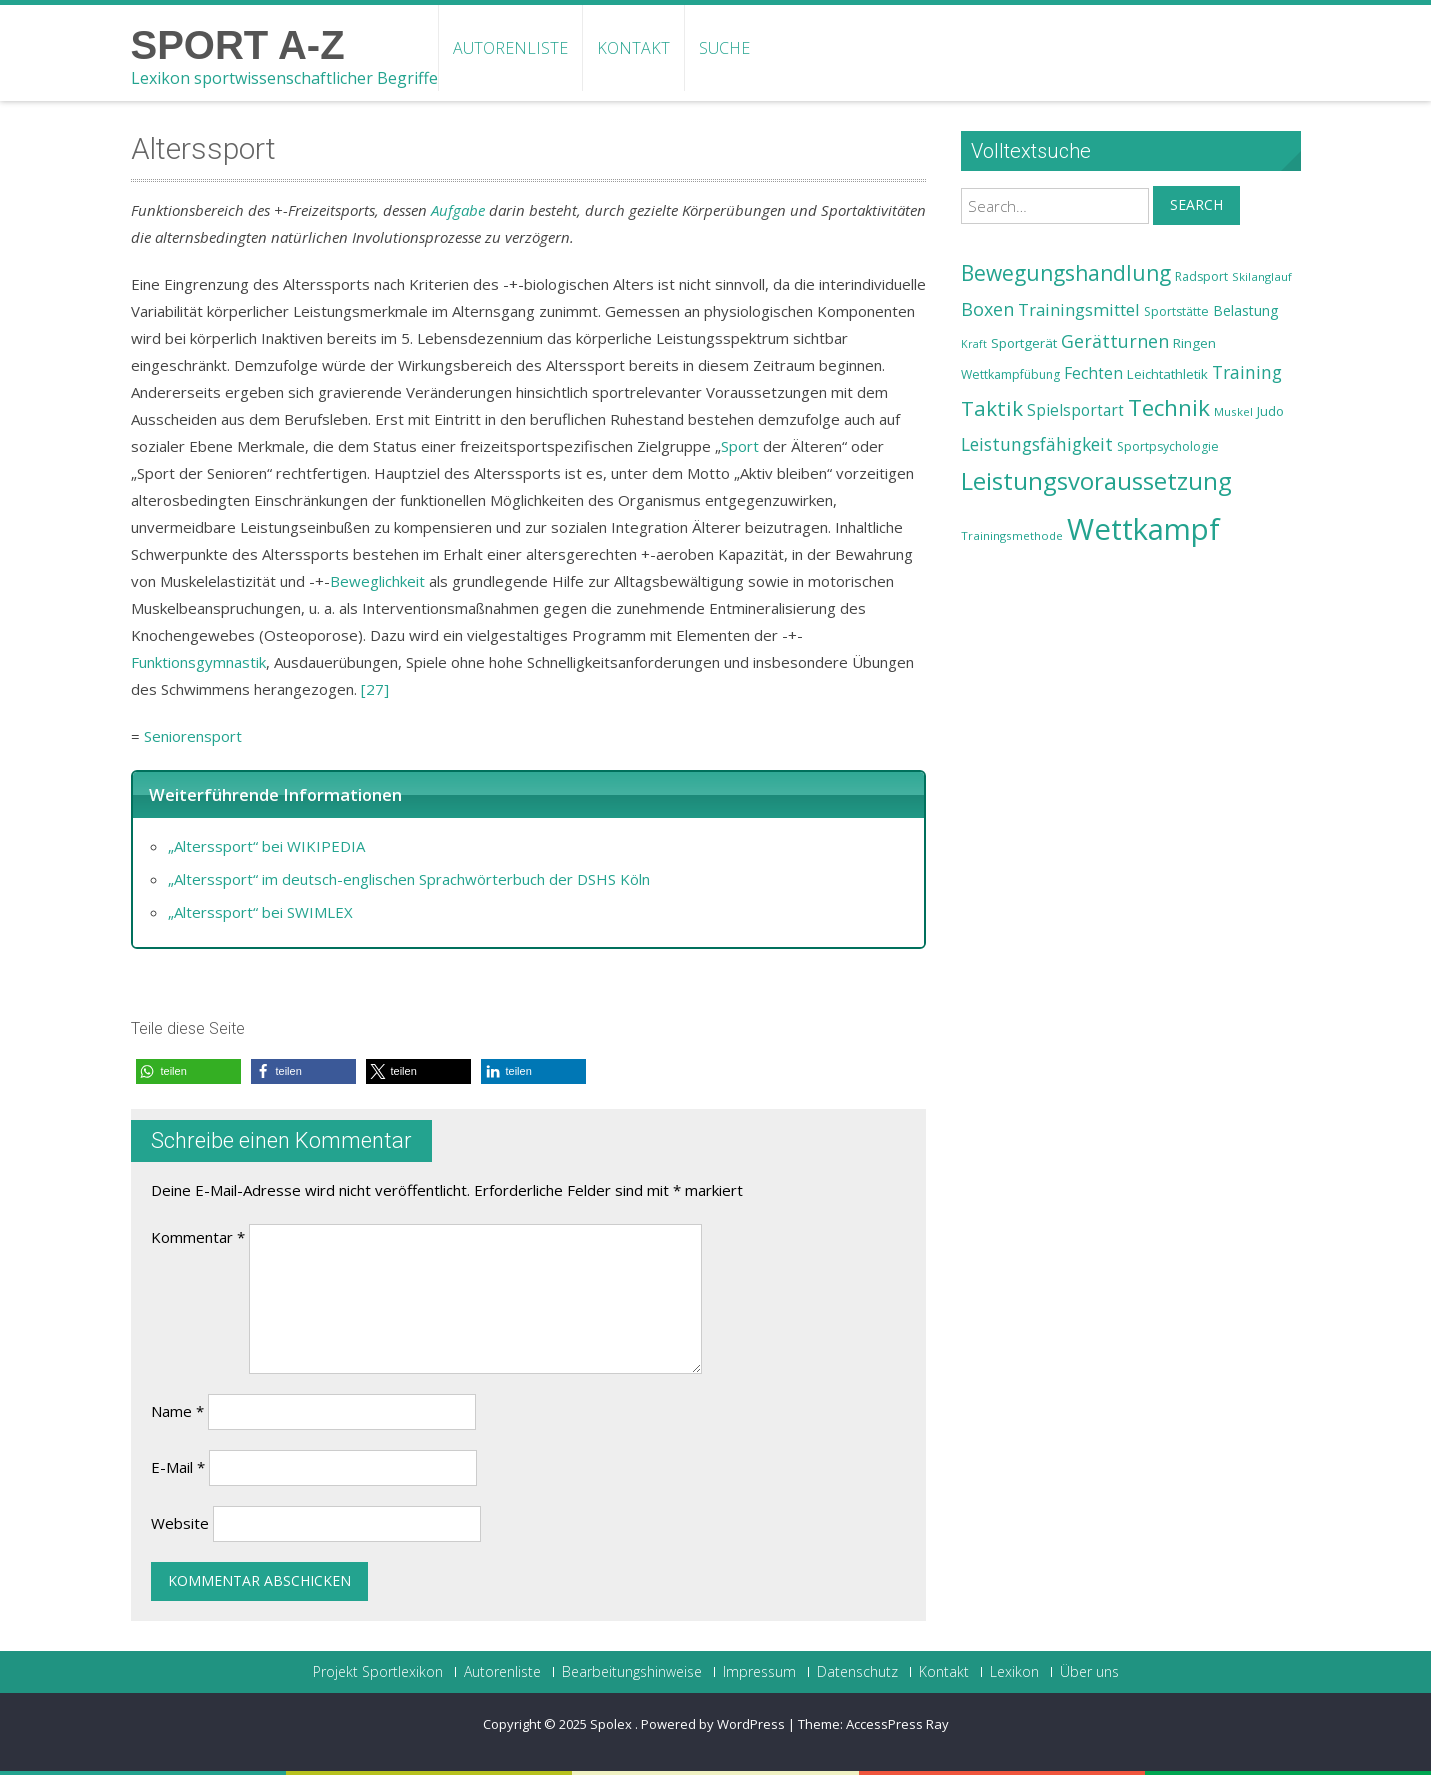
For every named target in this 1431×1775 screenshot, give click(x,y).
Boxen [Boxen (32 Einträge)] (987, 309)
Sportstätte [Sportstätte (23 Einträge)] (1176, 311)
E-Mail (178, 1467)
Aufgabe (458, 210)
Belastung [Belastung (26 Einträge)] (1246, 310)
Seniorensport (193, 736)
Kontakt (633, 48)
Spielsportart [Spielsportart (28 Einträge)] (1075, 410)
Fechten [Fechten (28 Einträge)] (1093, 373)
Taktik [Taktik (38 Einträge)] (992, 408)
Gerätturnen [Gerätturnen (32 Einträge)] (1115, 341)
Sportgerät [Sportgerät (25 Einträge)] (1024, 343)
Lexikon (1014, 1672)
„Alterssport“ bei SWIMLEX (260, 912)
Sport (740, 446)
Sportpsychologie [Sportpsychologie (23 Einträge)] (1168, 446)
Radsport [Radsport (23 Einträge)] (1201, 276)
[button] (188, 1071)
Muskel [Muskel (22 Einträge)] (1233, 411)
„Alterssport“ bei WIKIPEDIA (266, 846)
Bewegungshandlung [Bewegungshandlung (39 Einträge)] (1066, 273)
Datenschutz (857, 1672)
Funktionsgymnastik (198, 662)
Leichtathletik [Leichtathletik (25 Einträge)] (1167, 374)
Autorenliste (510, 48)
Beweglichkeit (377, 581)
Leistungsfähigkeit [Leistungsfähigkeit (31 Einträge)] (1037, 444)
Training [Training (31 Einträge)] (1247, 372)
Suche (724, 48)
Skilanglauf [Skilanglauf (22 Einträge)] (1262, 276)
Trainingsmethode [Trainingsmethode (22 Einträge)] (1012, 535)
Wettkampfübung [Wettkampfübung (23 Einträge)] (1010, 374)
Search (1196, 204)
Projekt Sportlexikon (378, 1672)
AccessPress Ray (897, 1724)
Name (177, 1411)
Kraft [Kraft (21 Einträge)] (974, 344)
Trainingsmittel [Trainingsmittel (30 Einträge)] (1079, 309)
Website (180, 1523)
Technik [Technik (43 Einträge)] (1169, 407)
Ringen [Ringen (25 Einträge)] (1194, 343)
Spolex (612, 1724)
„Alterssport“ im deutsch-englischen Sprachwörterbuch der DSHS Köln (409, 879)
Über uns (1089, 1672)
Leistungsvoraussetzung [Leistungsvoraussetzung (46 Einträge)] (1096, 481)
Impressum (759, 1672)
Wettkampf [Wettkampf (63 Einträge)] (1143, 529)
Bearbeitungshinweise (632, 1672)
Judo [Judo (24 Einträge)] (1270, 411)
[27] (375, 689)
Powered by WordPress (713, 1724)
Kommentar (198, 1237)
